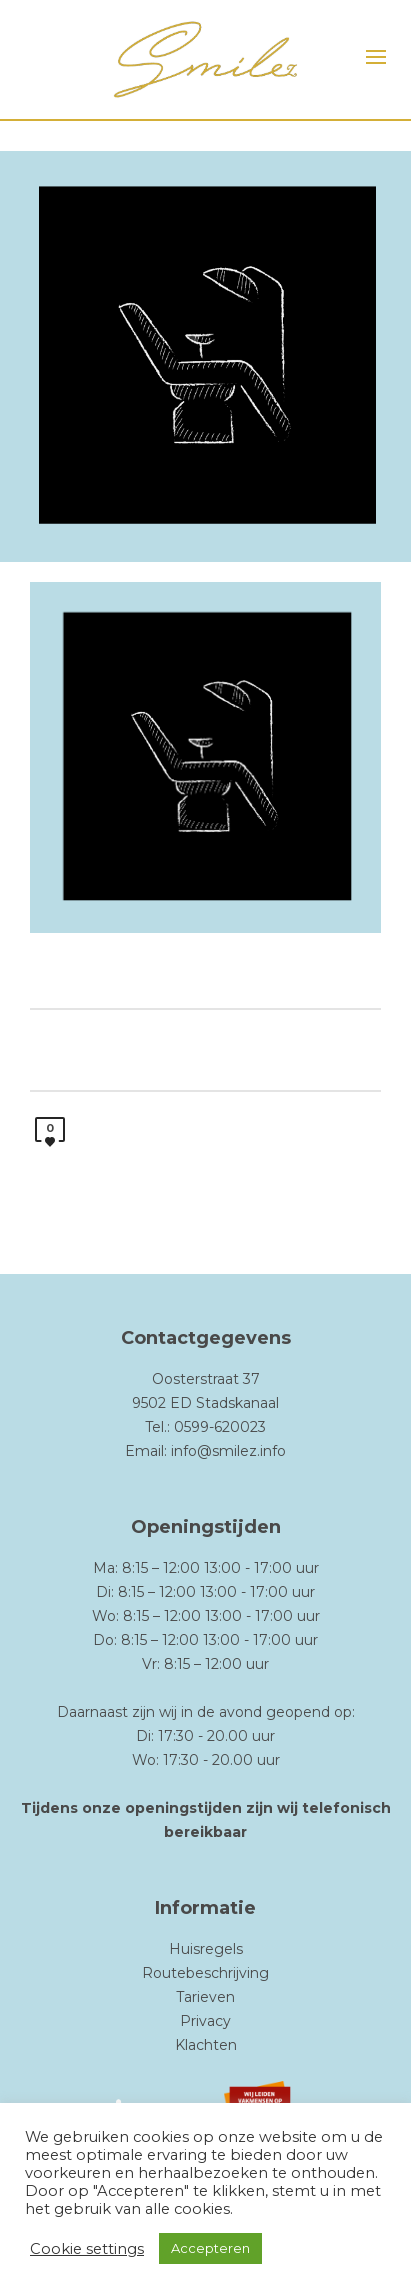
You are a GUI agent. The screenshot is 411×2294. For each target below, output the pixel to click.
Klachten (206, 2045)
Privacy (205, 2021)
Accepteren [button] (210, 2248)
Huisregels (206, 1949)
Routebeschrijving (205, 1973)
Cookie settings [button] (87, 2249)
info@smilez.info (228, 1451)
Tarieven (205, 1997)
